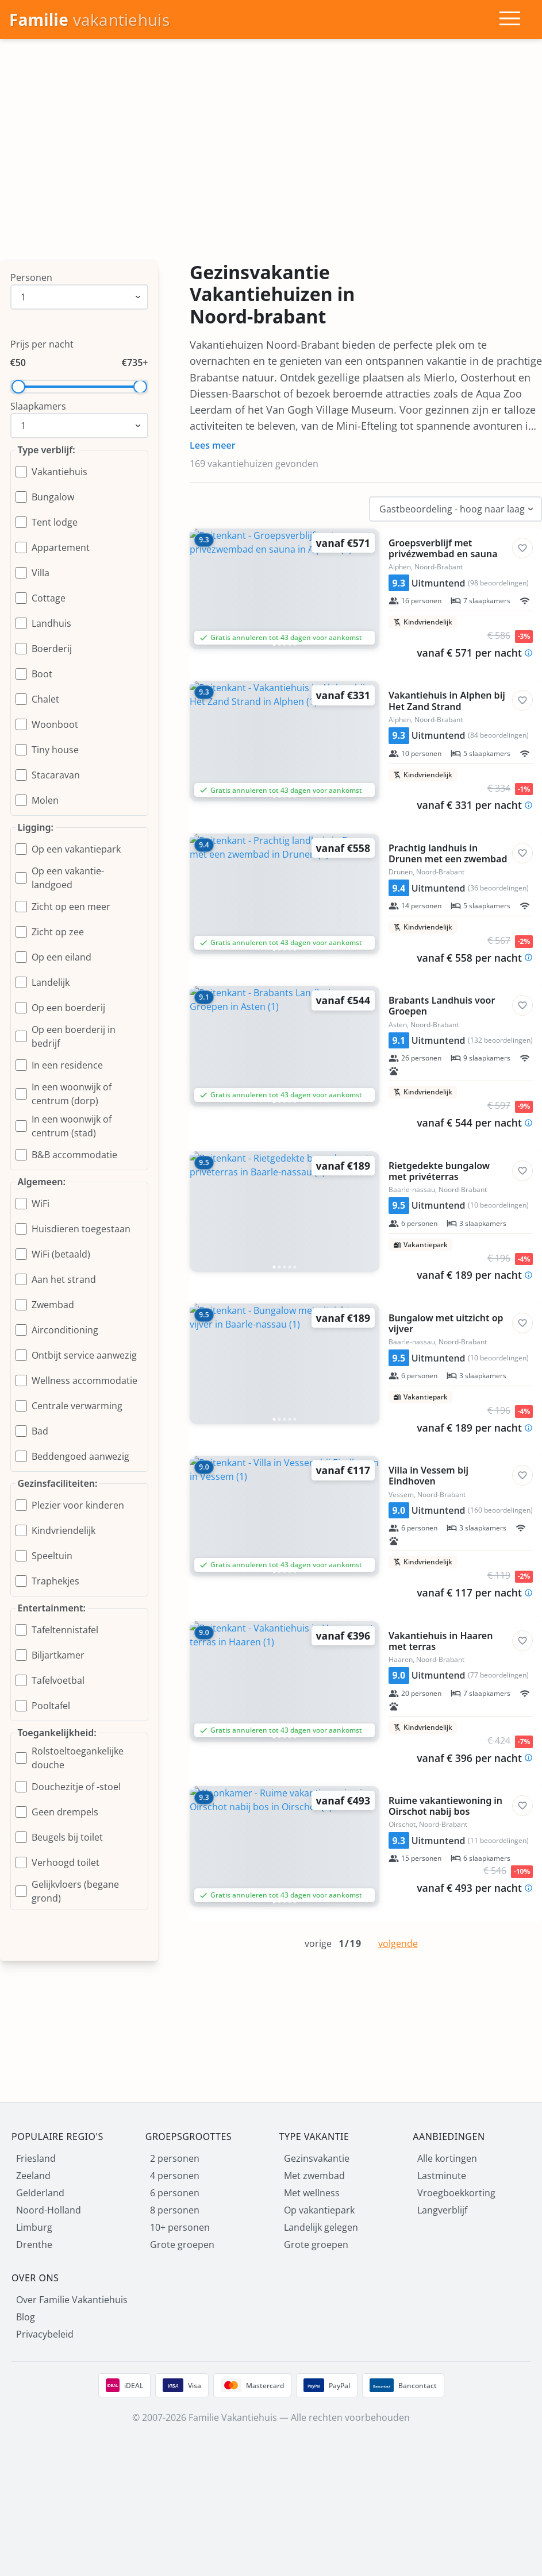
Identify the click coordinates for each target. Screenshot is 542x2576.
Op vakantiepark (319, 2210)
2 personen (174, 2158)
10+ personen (180, 2227)
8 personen (174, 2210)
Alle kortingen (447, 2158)
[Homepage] (89, 20)
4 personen (174, 2175)
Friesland (36, 2158)
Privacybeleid (45, 2334)
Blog (25, 2317)
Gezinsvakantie (316, 2158)
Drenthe (34, 2244)
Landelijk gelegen (321, 2227)
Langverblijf (442, 2210)
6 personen (174, 2192)
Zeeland (33, 2175)
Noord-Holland (48, 2210)
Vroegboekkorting (456, 2192)
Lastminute (441, 2175)
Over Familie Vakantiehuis (72, 2299)
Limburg (34, 2227)
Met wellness (312, 2192)
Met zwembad (314, 2175)
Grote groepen (182, 2244)
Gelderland (40, 2192)
